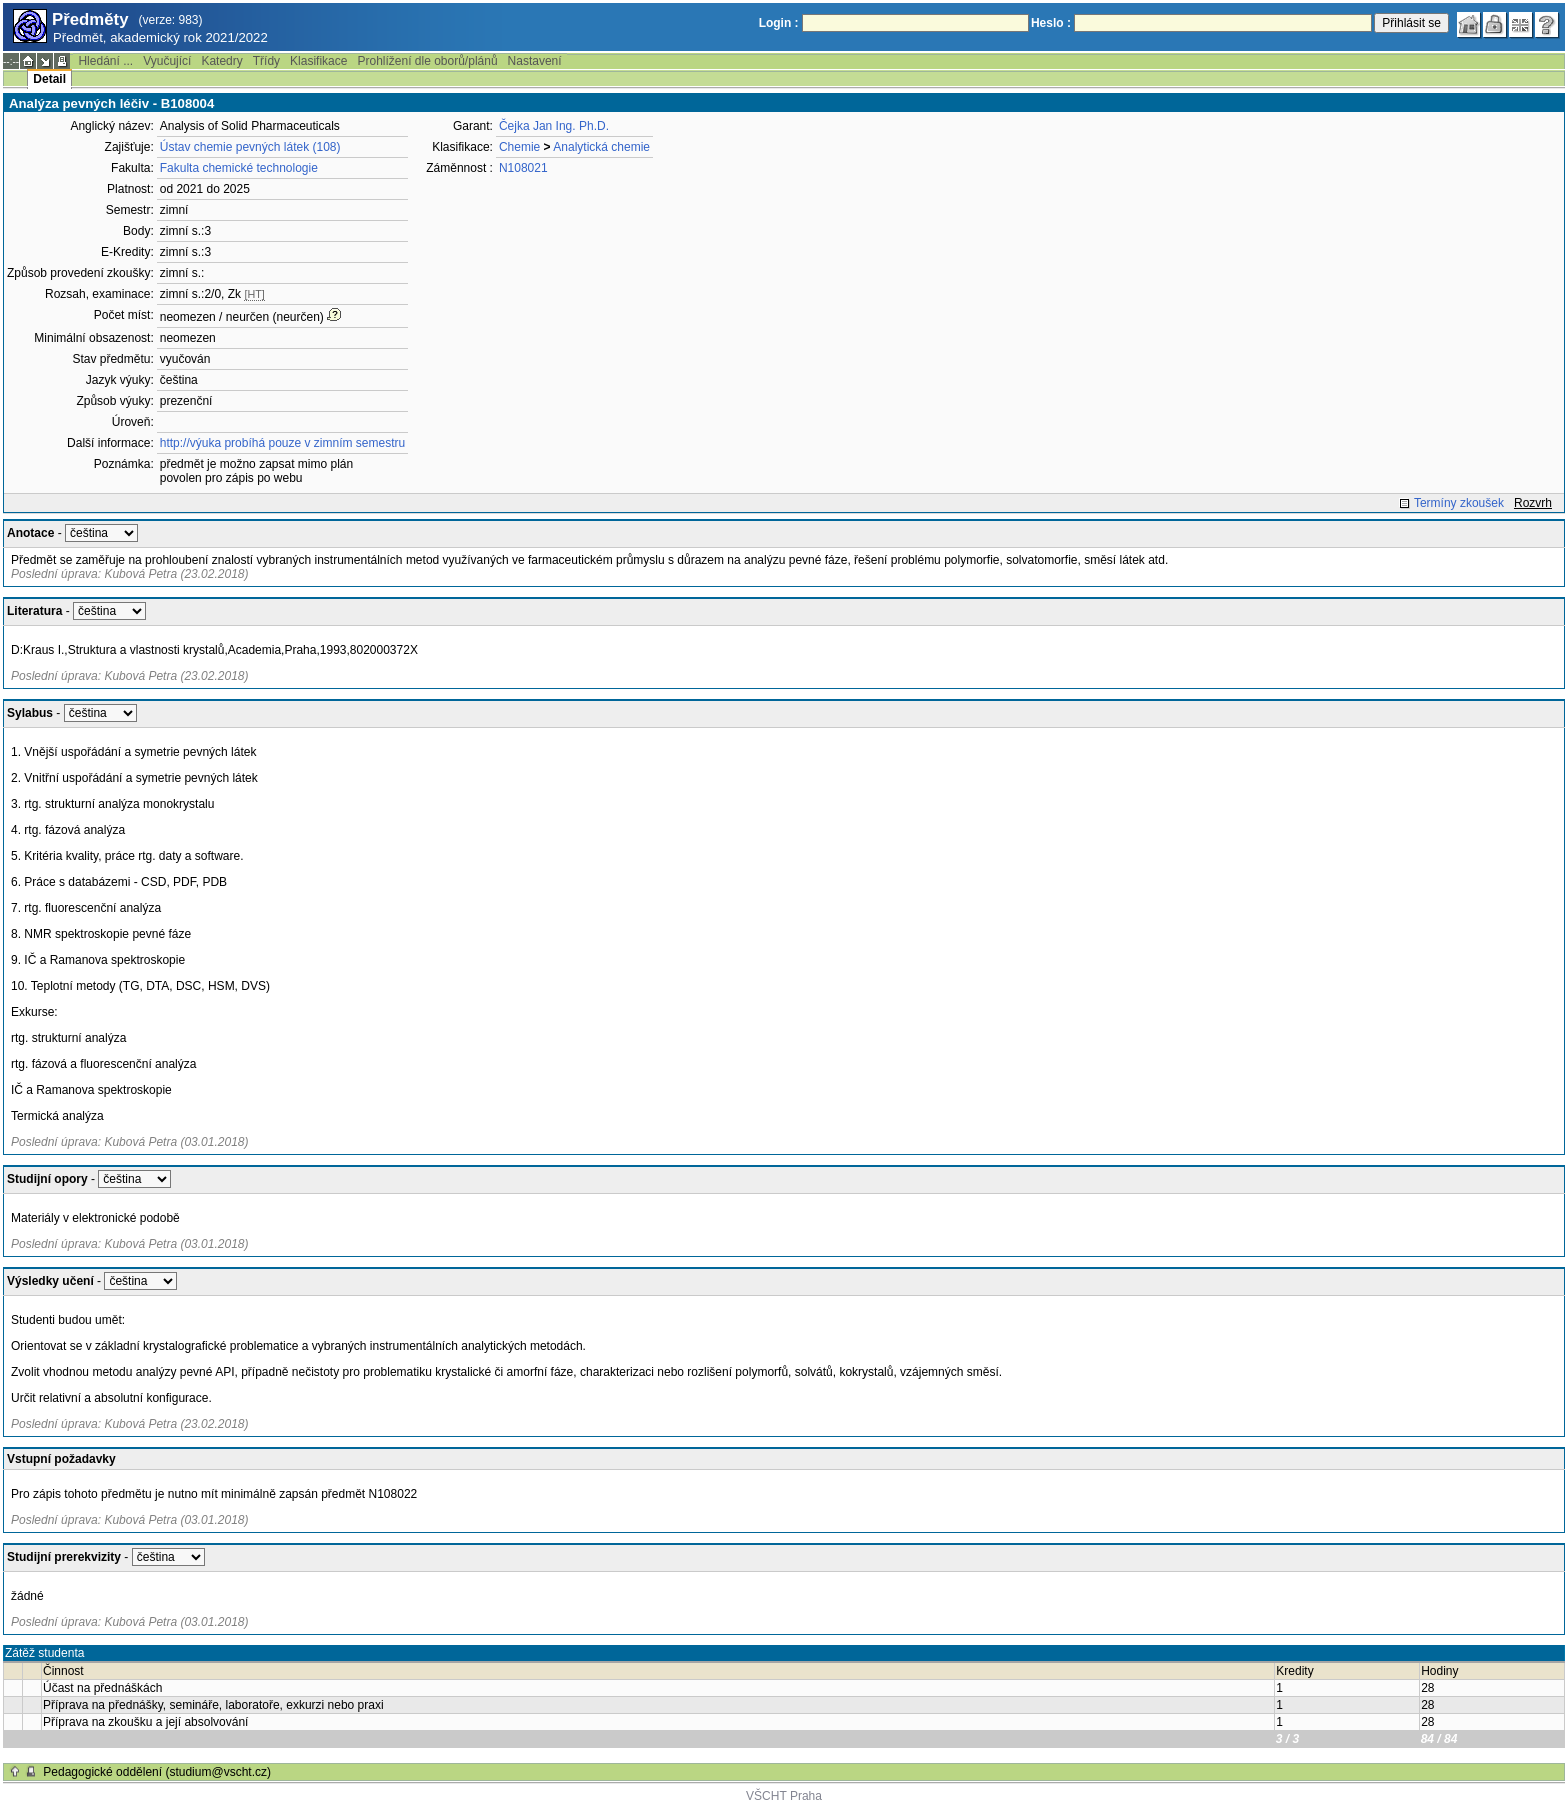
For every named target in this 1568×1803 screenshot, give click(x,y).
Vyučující (167, 61)
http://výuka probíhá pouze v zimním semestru (282, 443)
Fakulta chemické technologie (239, 168)
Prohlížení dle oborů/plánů (427, 61)
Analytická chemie (601, 147)
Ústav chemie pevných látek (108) (250, 147)
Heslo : (1051, 23)
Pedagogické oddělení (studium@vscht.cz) (157, 1772)
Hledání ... (105, 61)
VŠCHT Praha (784, 1796)
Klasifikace (318, 61)
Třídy (266, 61)
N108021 (523, 168)
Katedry (221, 61)
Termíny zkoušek (1459, 503)
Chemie (519, 147)
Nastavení (535, 61)
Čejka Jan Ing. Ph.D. (554, 126)
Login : (779, 23)
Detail (49, 79)
